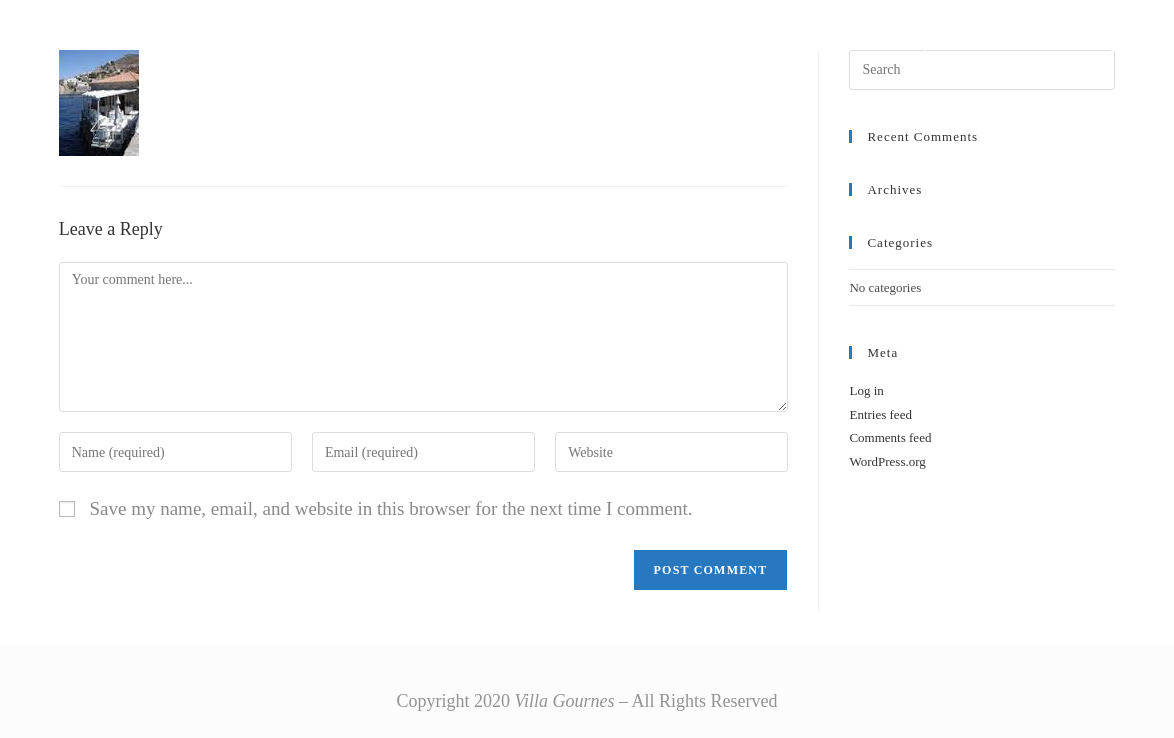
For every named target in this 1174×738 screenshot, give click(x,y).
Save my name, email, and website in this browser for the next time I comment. (390, 508)
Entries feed (880, 414)
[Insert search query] (982, 70)
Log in (866, 390)
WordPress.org (887, 461)
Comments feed (890, 437)
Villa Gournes (152, 33)
